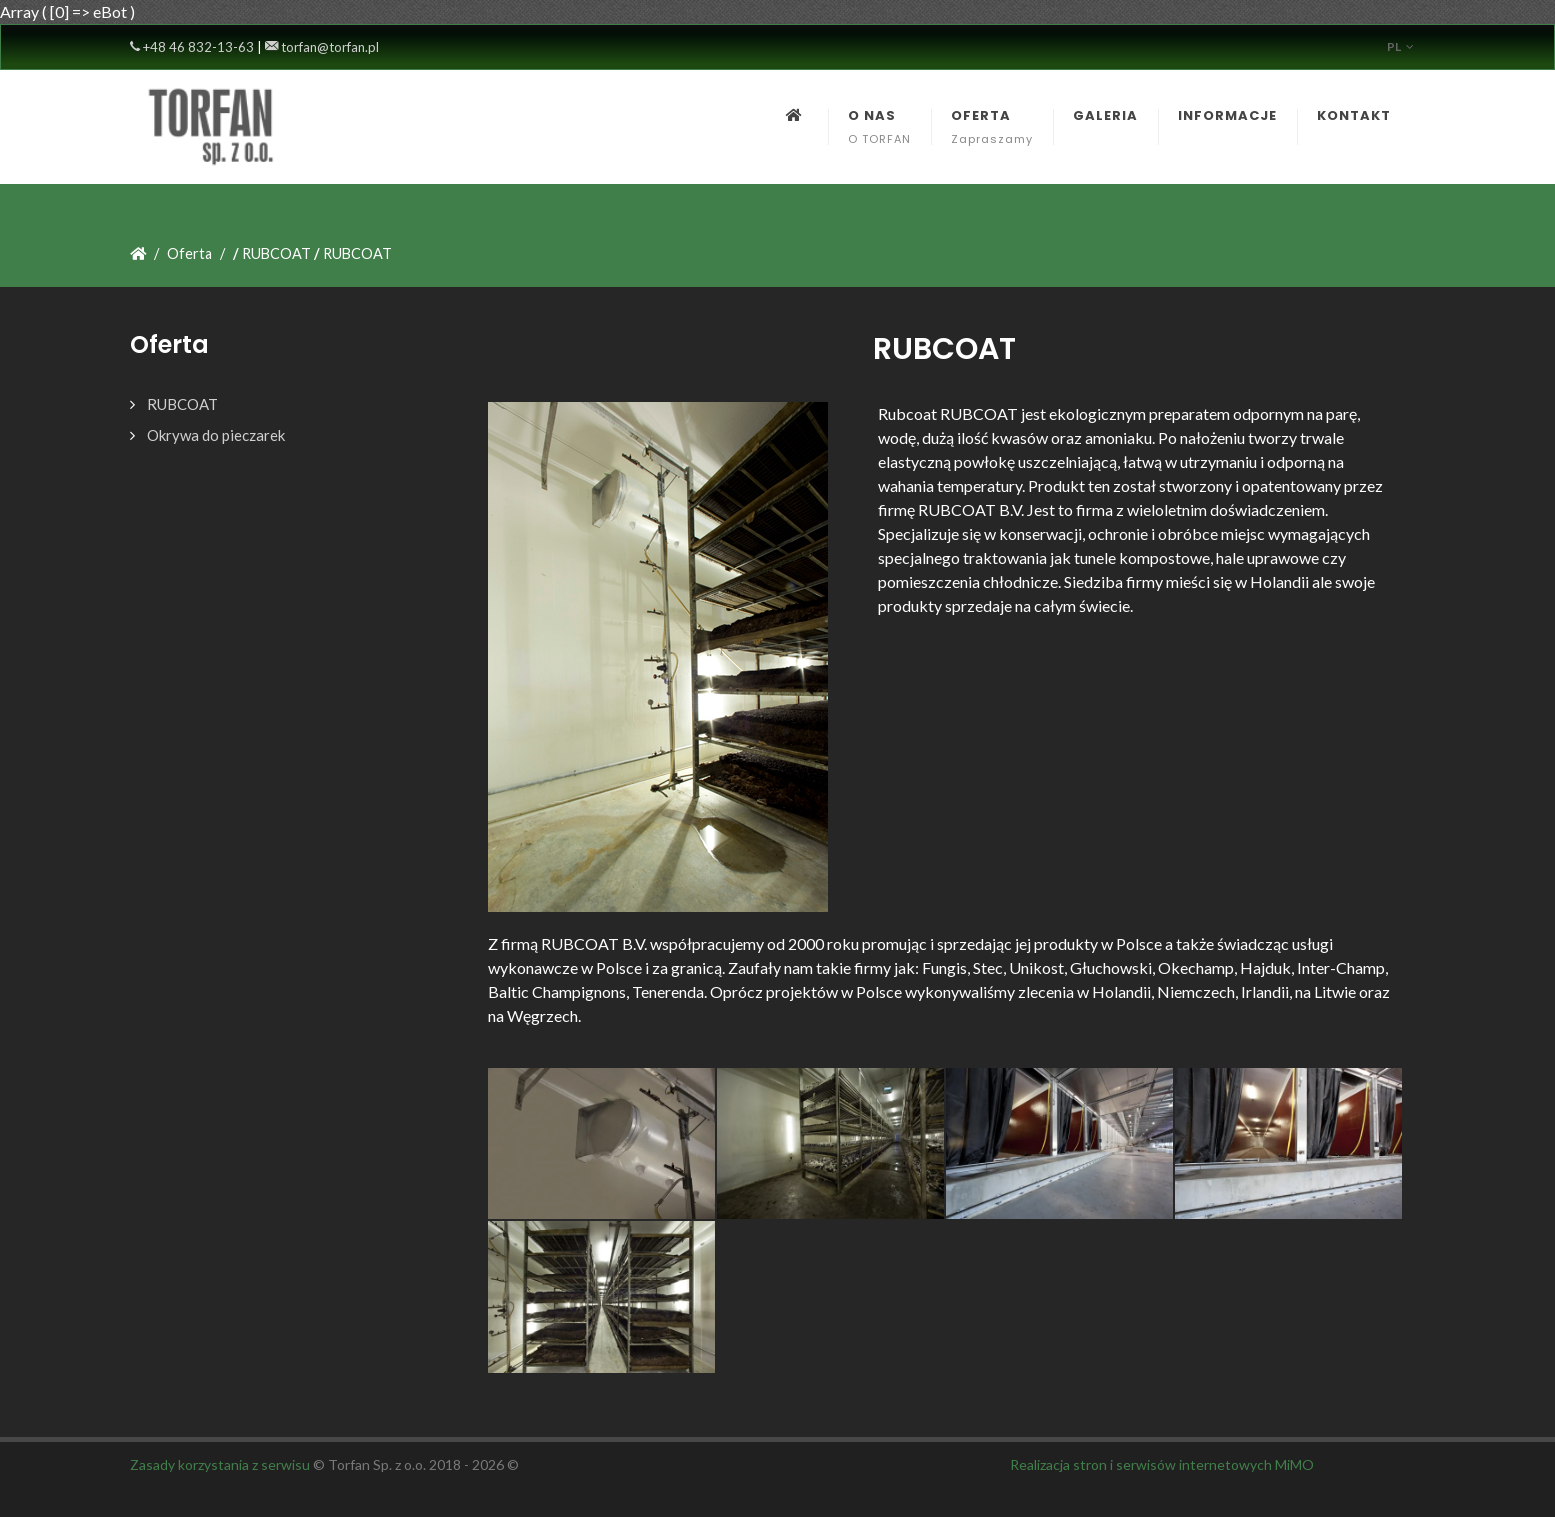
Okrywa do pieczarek (216, 435)
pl (1400, 47)
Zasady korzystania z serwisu (220, 1464)
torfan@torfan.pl (322, 47)
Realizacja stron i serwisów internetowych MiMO (1162, 1464)
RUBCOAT (182, 404)
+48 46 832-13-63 (192, 47)
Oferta (189, 253)
